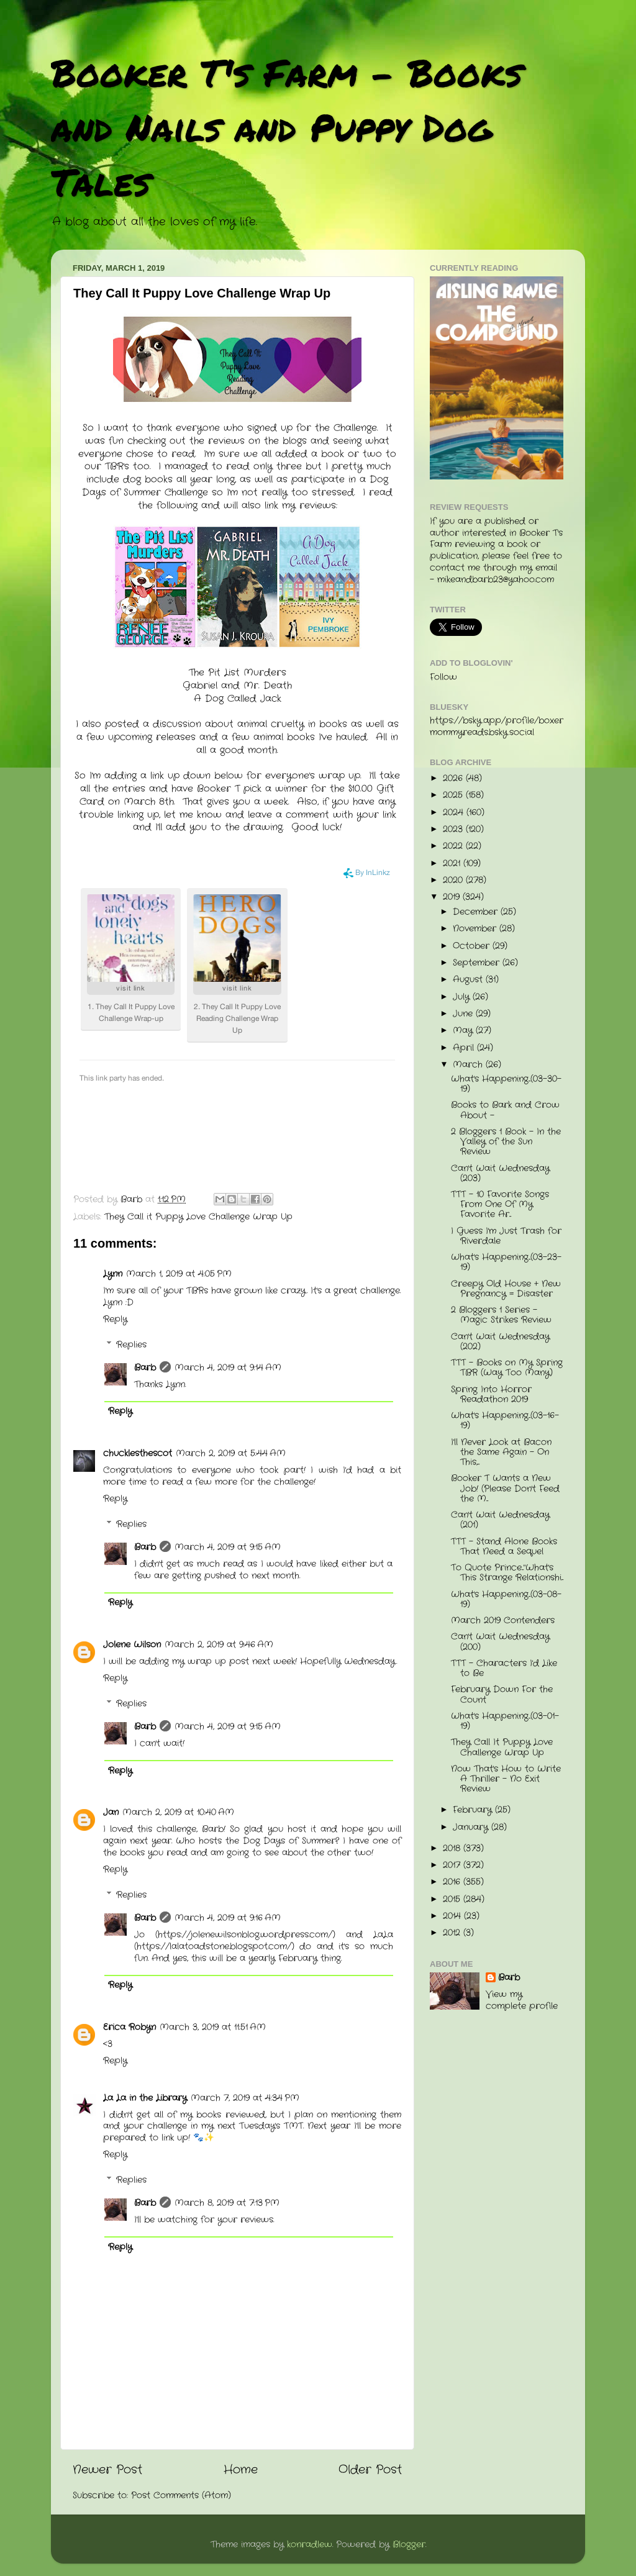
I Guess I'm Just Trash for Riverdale (506, 1236)
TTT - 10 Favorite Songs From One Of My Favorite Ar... (500, 1204)
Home (241, 2470)
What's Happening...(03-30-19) (506, 1084)
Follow (443, 677)
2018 (453, 1848)
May (464, 1030)
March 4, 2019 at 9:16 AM (228, 1918)
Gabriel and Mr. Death (237, 685)
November (476, 929)
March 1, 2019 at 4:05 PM (179, 1274)
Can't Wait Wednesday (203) (500, 1173)
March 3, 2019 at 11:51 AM (213, 2027)
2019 (453, 897)
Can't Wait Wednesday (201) (500, 1520)
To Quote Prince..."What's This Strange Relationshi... (507, 1573)
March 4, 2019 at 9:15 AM (228, 1547)
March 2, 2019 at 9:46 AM (219, 1645)
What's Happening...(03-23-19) (506, 1262)
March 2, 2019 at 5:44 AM (231, 1453)
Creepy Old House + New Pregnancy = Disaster (506, 1289)
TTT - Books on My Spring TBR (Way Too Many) (507, 1368)
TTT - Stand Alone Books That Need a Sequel (504, 1547)
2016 (453, 1882)
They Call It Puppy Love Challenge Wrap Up (502, 1747)
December (477, 912)
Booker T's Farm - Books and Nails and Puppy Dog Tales (286, 126)
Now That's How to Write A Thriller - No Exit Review (506, 1779)
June (464, 1014)
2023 (454, 829)
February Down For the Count (502, 1694)
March (469, 1065)
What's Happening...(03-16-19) (505, 1420)
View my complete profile (522, 2000)
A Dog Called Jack (237, 698)
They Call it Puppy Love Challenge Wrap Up (198, 1217)
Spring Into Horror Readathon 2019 (491, 1394)
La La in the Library (145, 2098)
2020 (454, 880)
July (463, 997)
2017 (453, 1865)
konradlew (309, 2545)
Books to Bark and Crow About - (505, 1110)
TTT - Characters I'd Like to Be (504, 1668)
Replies (131, 1345)
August (469, 980)
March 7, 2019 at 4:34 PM (245, 2098)
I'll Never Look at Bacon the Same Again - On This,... (501, 1452)
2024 (454, 813)
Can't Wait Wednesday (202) (500, 1342)
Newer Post (107, 2470)
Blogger (409, 2545)
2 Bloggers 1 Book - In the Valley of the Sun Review (506, 1142)
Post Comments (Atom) (181, 2495)
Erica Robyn (129, 2027)
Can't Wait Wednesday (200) (500, 1642)
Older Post (370, 2470)
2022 (454, 846)
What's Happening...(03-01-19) (505, 1721)
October (473, 946)
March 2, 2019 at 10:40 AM (178, 1812)
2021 (453, 863)
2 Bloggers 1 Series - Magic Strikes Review (501, 1315)
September (477, 963)
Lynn (112, 1274)
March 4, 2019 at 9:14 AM (228, 1368)
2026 (454, 778)
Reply (115, 1319)
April (465, 1048)
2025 (454, 795)
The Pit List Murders (237, 672)
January (472, 1827)
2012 (453, 1933)
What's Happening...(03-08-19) (506, 1599)
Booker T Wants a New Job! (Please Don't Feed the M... (505, 1488)
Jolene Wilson (132, 1645)
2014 (453, 1916)
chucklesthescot (137, 1453)
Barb (145, 1368)
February (474, 1810)
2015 (453, 1899)
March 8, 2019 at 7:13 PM (227, 2203)
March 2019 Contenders (503, 1620)
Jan (111, 1812)
